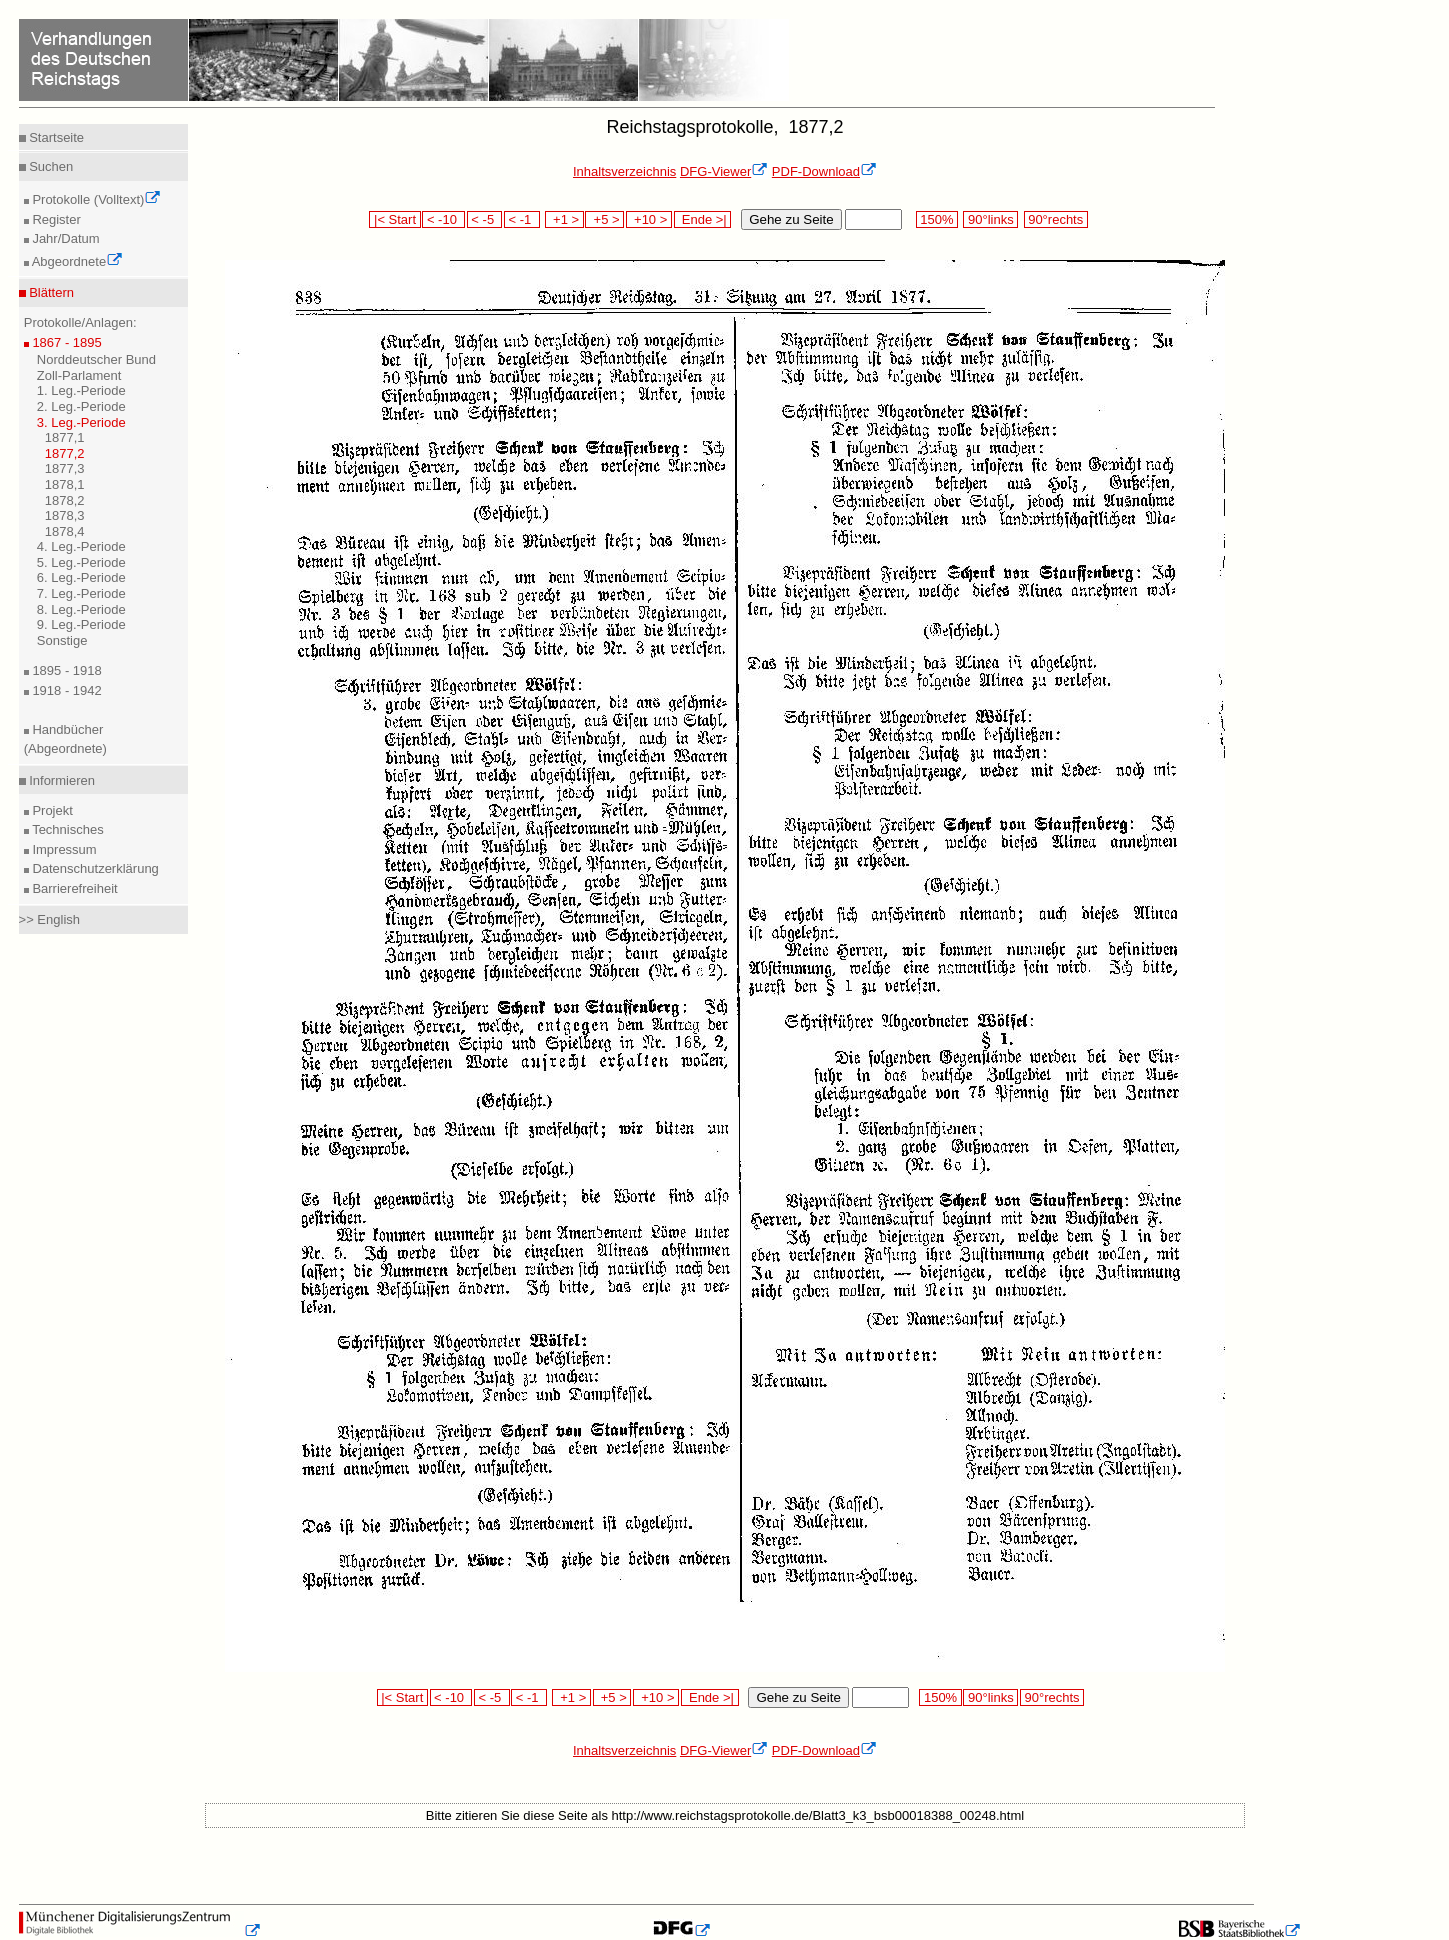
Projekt (51, 810)
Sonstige (62, 640)
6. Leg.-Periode (81, 577)
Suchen (50, 166)
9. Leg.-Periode (81, 624)
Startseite (55, 137)
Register (55, 219)
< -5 (485, 219)
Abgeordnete (76, 261)
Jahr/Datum (64, 238)
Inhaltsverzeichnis (624, 171)
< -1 (522, 219)
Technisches (66, 829)
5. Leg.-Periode (81, 562)
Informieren (60, 780)
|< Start (394, 219)
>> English (49, 919)
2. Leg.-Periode (81, 406)
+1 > (564, 219)
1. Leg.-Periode (81, 390)
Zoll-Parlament (79, 375)
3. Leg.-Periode (81, 422)
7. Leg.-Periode (81, 593)
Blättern (50, 292)
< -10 (443, 219)
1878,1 (65, 484)
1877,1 (65, 437)
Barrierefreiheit (73, 888)
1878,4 (65, 531)
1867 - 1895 (65, 342)
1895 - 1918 (65, 670)
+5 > (604, 219)
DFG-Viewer (724, 171)
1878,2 (65, 500)
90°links (990, 219)
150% (937, 219)
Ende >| (703, 219)
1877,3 (65, 468)
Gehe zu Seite (791, 219)
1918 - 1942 (65, 690)
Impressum (63, 849)
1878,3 (65, 515)
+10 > (649, 219)
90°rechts (1056, 219)
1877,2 (65, 453)
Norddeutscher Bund (96, 359)
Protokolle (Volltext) (95, 199)
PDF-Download (824, 171)
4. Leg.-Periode (81, 546)
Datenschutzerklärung (94, 868)
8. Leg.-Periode (81, 609)
